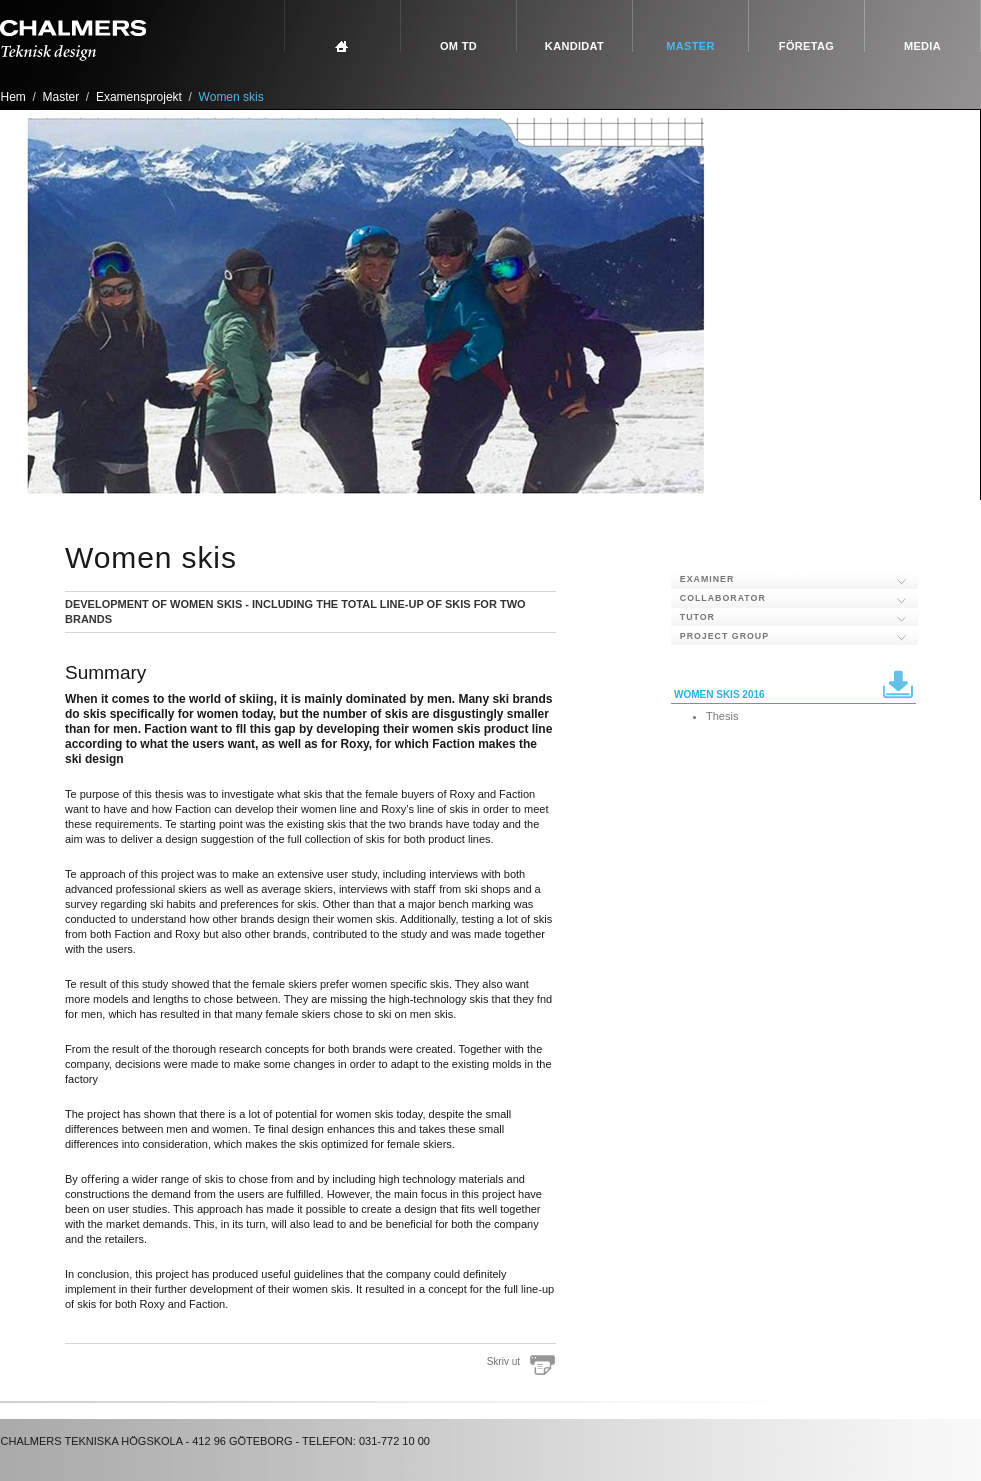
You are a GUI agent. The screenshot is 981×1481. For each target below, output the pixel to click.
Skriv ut (503, 1361)
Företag (806, 46)
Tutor (697, 617)
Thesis (722, 716)
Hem (13, 97)
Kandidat (574, 46)
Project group (724, 636)
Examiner (707, 579)
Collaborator (723, 598)
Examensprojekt (139, 97)
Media (922, 46)
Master (690, 46)
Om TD (458, 46)
